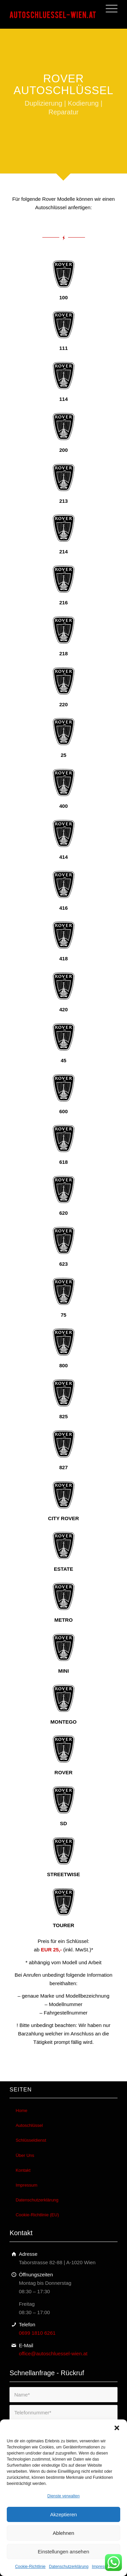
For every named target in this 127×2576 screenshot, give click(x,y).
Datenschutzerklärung (68, 2566)
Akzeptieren (63, 2514)
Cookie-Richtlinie (30, 2566)
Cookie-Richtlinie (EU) (37, 2214)
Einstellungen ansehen (63, 2551)
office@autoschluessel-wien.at (53, 2353)
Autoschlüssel (29, 2125)
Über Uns (25, 2155)
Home (21, 2110)
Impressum (102, 2566)
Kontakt (23, 2170)
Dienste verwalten (63, 2496)
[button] (116, 2427)
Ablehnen (63, 2533)
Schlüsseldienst (31, 2140)
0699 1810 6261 (37, 2333)
